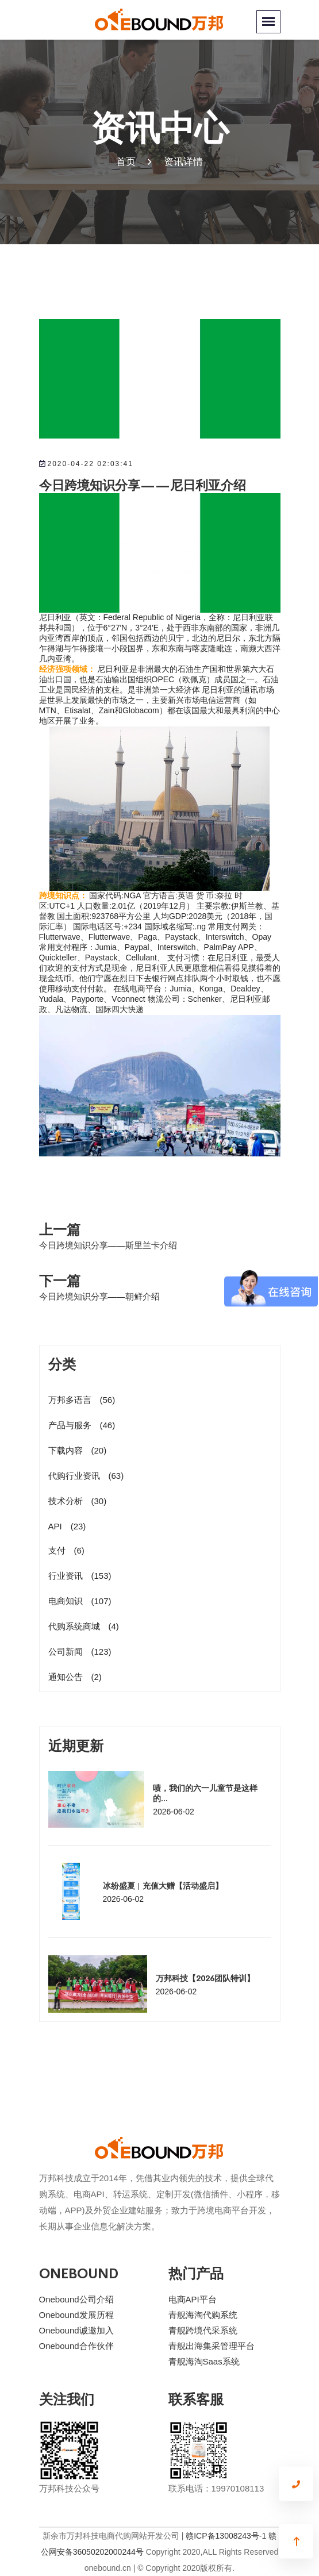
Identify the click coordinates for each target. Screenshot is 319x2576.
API (67, 1526)
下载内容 (77, 1450)
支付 (66, 1550)
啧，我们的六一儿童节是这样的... (205, 1793)
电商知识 (80, 1601)
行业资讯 (80, 1576)
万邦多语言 (82, 1400)
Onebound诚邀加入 (76, 2330)
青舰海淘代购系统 (202, 2315)
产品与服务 (82, 1425)
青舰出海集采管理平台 (211, 2346)
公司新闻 (80, 1651)
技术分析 (77, 1501)
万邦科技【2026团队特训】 (205, 1977)
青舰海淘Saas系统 (204, 2361)
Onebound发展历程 (76, 2315)
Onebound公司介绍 (76, 2299)
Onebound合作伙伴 (76, 2346)
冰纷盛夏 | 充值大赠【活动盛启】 (163, 1885)
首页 (126, 162)
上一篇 (59, 1228)
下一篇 (59, 1280)
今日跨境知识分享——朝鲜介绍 (99, 1296)
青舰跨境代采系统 (202, 2330)
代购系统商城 (83, 1626)
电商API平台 (192, 2299)
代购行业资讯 (86, 1476)
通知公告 (75, 1677)
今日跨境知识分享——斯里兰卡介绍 (108, 1245)
